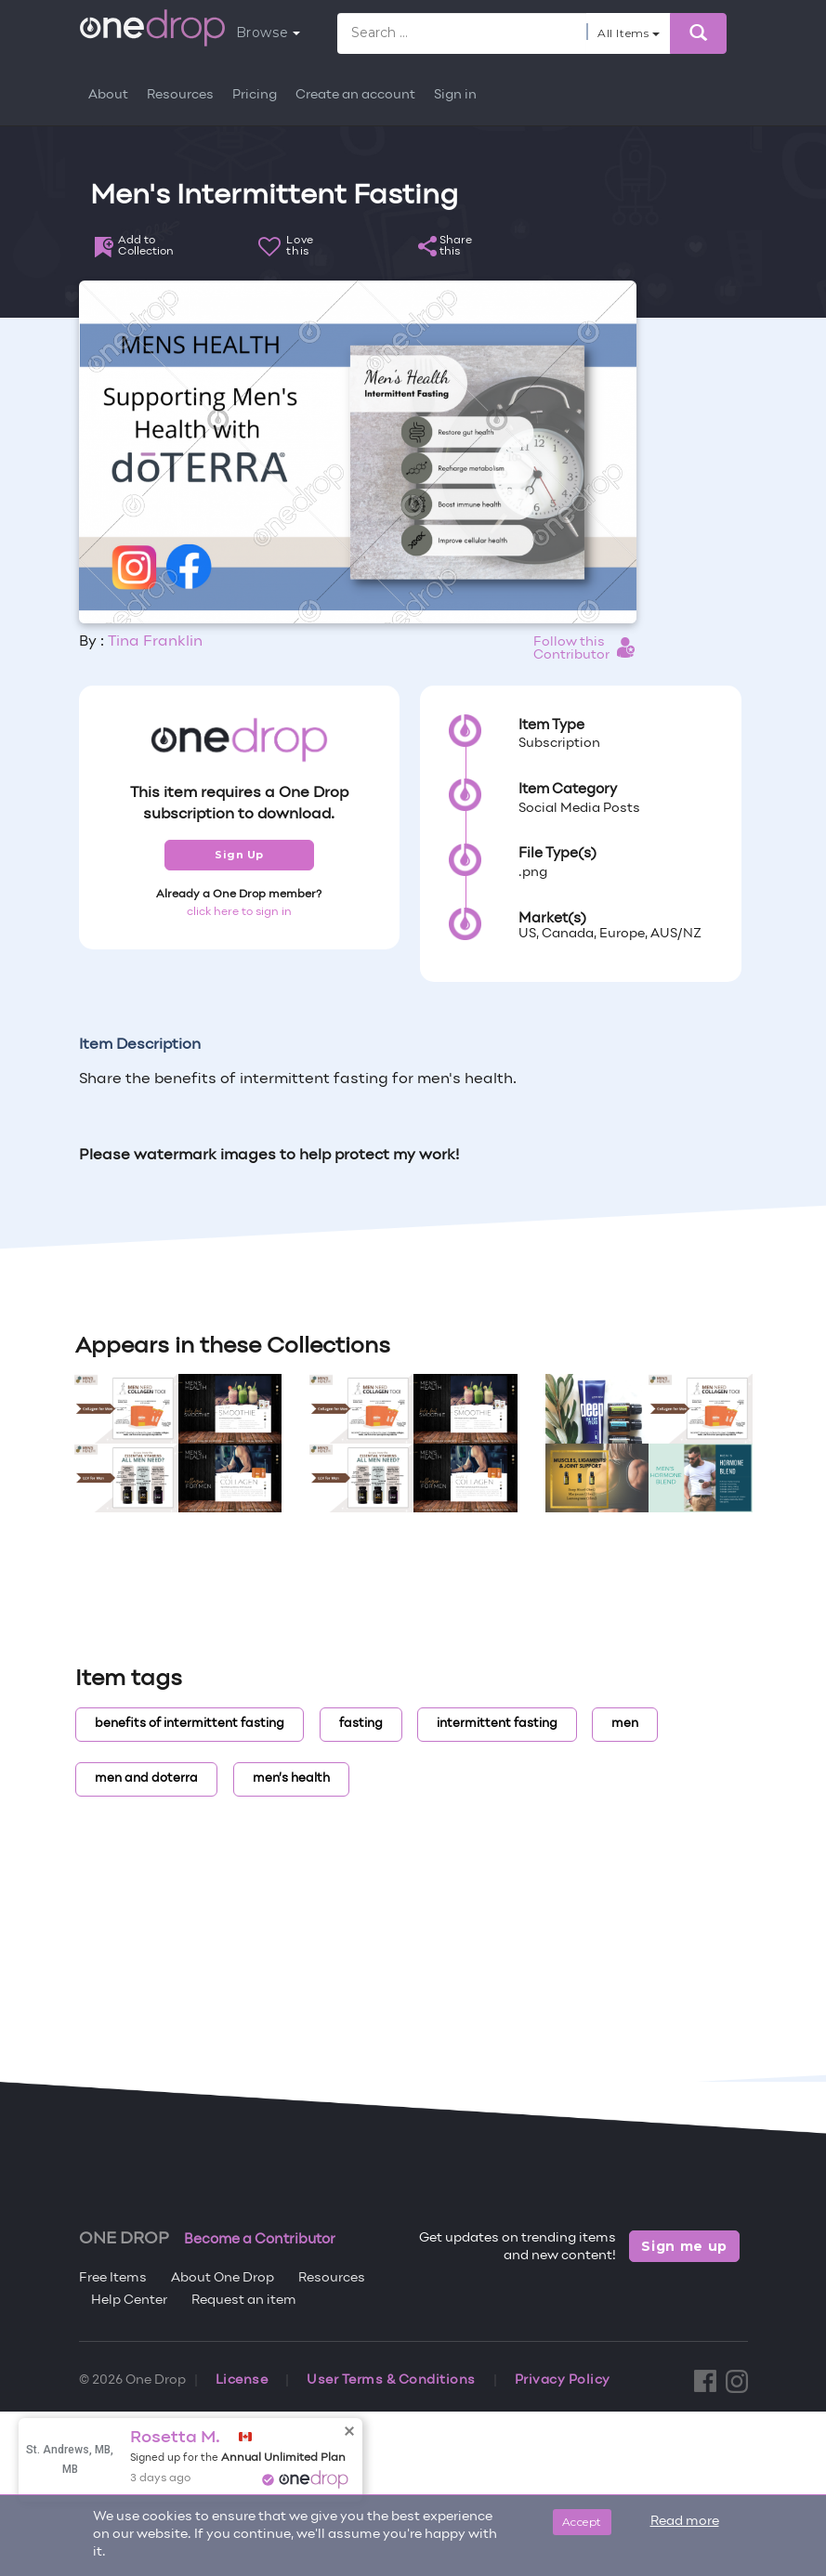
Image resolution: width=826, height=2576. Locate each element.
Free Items (113, 2278)
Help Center (129, 2301)
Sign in (455, 95)
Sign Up (239, 854)
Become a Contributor (259, 2239)
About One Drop (222, 2278)
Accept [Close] (582, 2522)
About (108, 95)
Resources (180, 95)
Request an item (243, 2301)
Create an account (355, 95)
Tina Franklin (155, 641)
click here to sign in (239, 912)
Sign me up (684, 2246)
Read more (684, 2522)
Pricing (254, 95)
